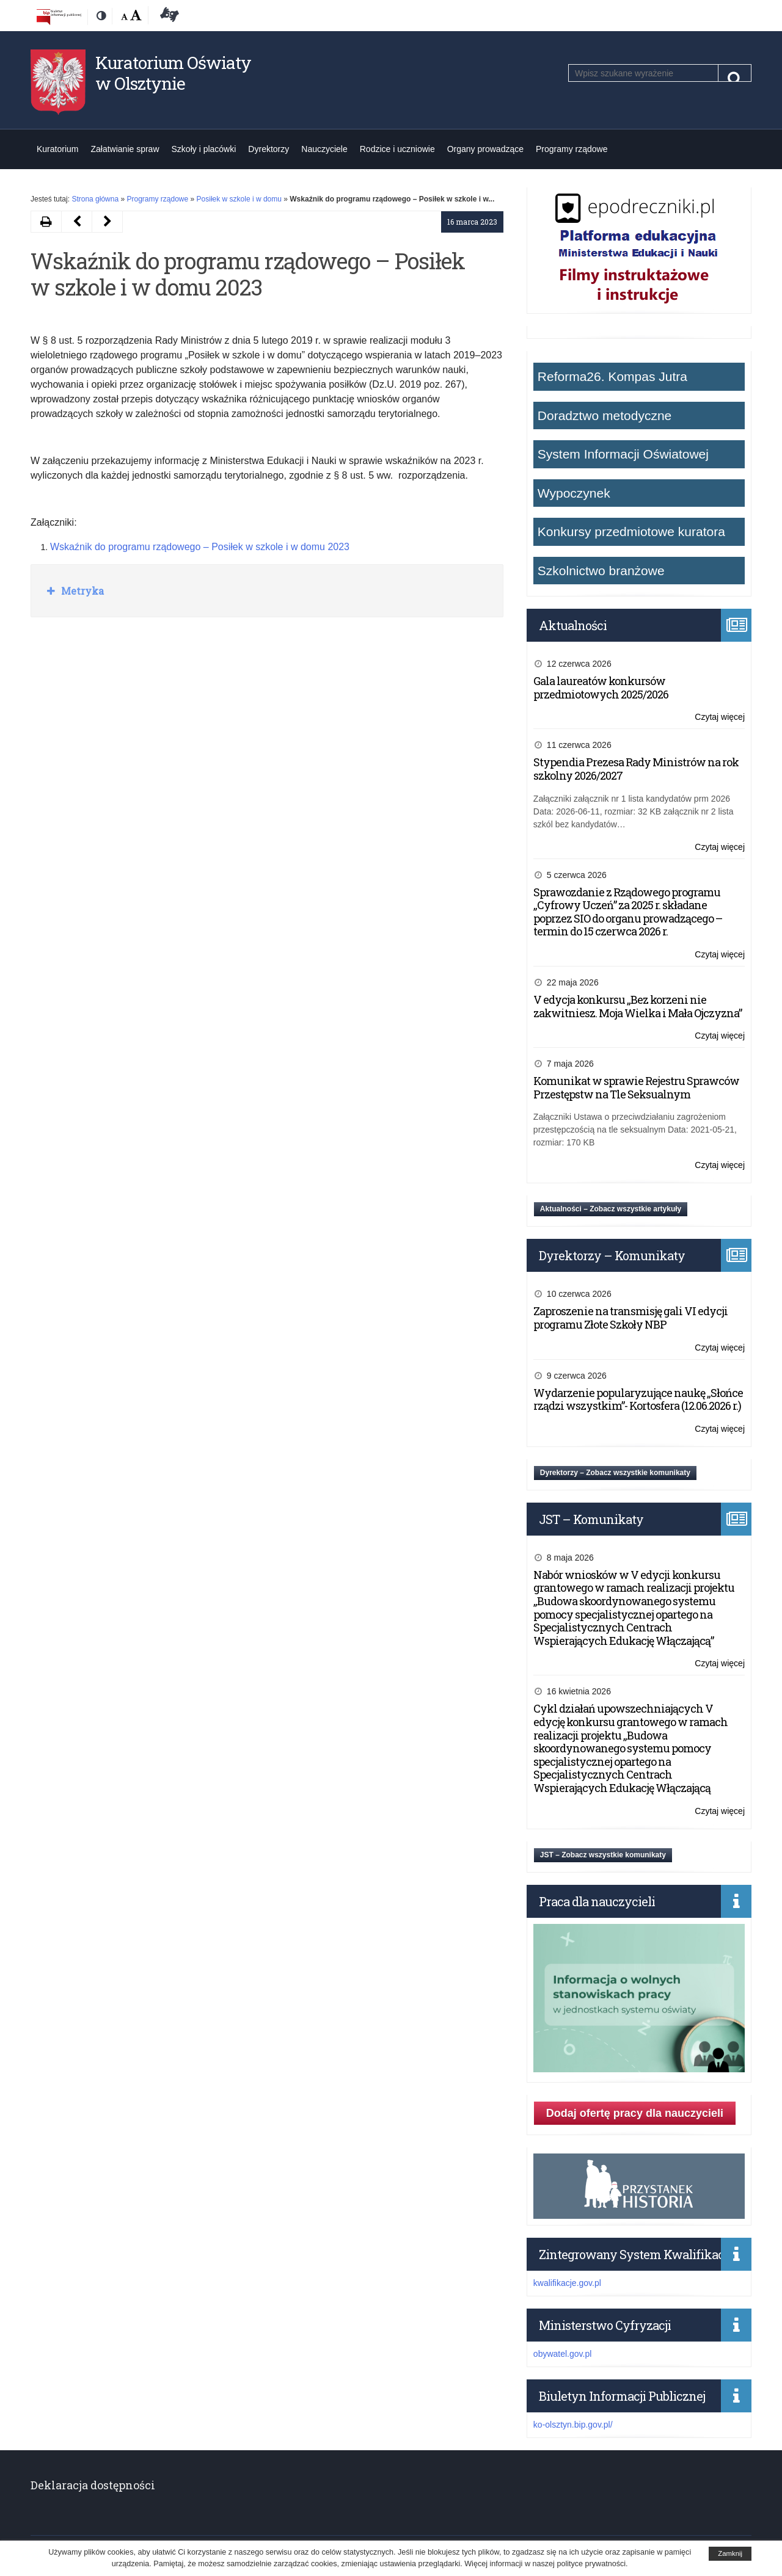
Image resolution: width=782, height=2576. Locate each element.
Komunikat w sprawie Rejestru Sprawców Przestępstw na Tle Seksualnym (636, 1087)
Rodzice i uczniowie (397, 149)
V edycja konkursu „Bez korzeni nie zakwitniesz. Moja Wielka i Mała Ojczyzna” (637, 1006)
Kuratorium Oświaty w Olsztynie (173, 73)
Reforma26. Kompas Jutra (612, 376)
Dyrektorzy (268, 149)
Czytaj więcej (720, 717)
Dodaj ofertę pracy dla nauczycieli (634, 2113)
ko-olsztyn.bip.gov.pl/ (573, 2424)
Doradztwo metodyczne (604, 415)
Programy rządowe (572, 149)
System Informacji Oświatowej (623, 454)
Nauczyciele (324, 149)
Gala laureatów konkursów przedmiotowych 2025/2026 (600, 687)
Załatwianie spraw (124, 149)
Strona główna (95, 199)
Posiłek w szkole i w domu (239, 199)
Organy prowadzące (485, 149)
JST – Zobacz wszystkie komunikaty (603, 1855)
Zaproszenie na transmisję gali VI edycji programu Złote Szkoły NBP (630, 1318)
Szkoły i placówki (204, 149)
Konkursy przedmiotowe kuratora (631, 531)
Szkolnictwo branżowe (601, 571)
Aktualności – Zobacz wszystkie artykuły (610, 1209)
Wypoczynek (574, 493)
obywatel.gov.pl (562, 2354)
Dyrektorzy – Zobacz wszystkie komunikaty (615, 1472)
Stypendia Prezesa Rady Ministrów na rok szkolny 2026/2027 (636, 769)
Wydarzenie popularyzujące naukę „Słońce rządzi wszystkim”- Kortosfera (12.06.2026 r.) (638, 1399)
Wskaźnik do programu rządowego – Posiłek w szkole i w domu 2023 (199, 547)
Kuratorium (57, 149)
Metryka (81, 590)
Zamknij (730, 2553)
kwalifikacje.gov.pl (567, 2283)
